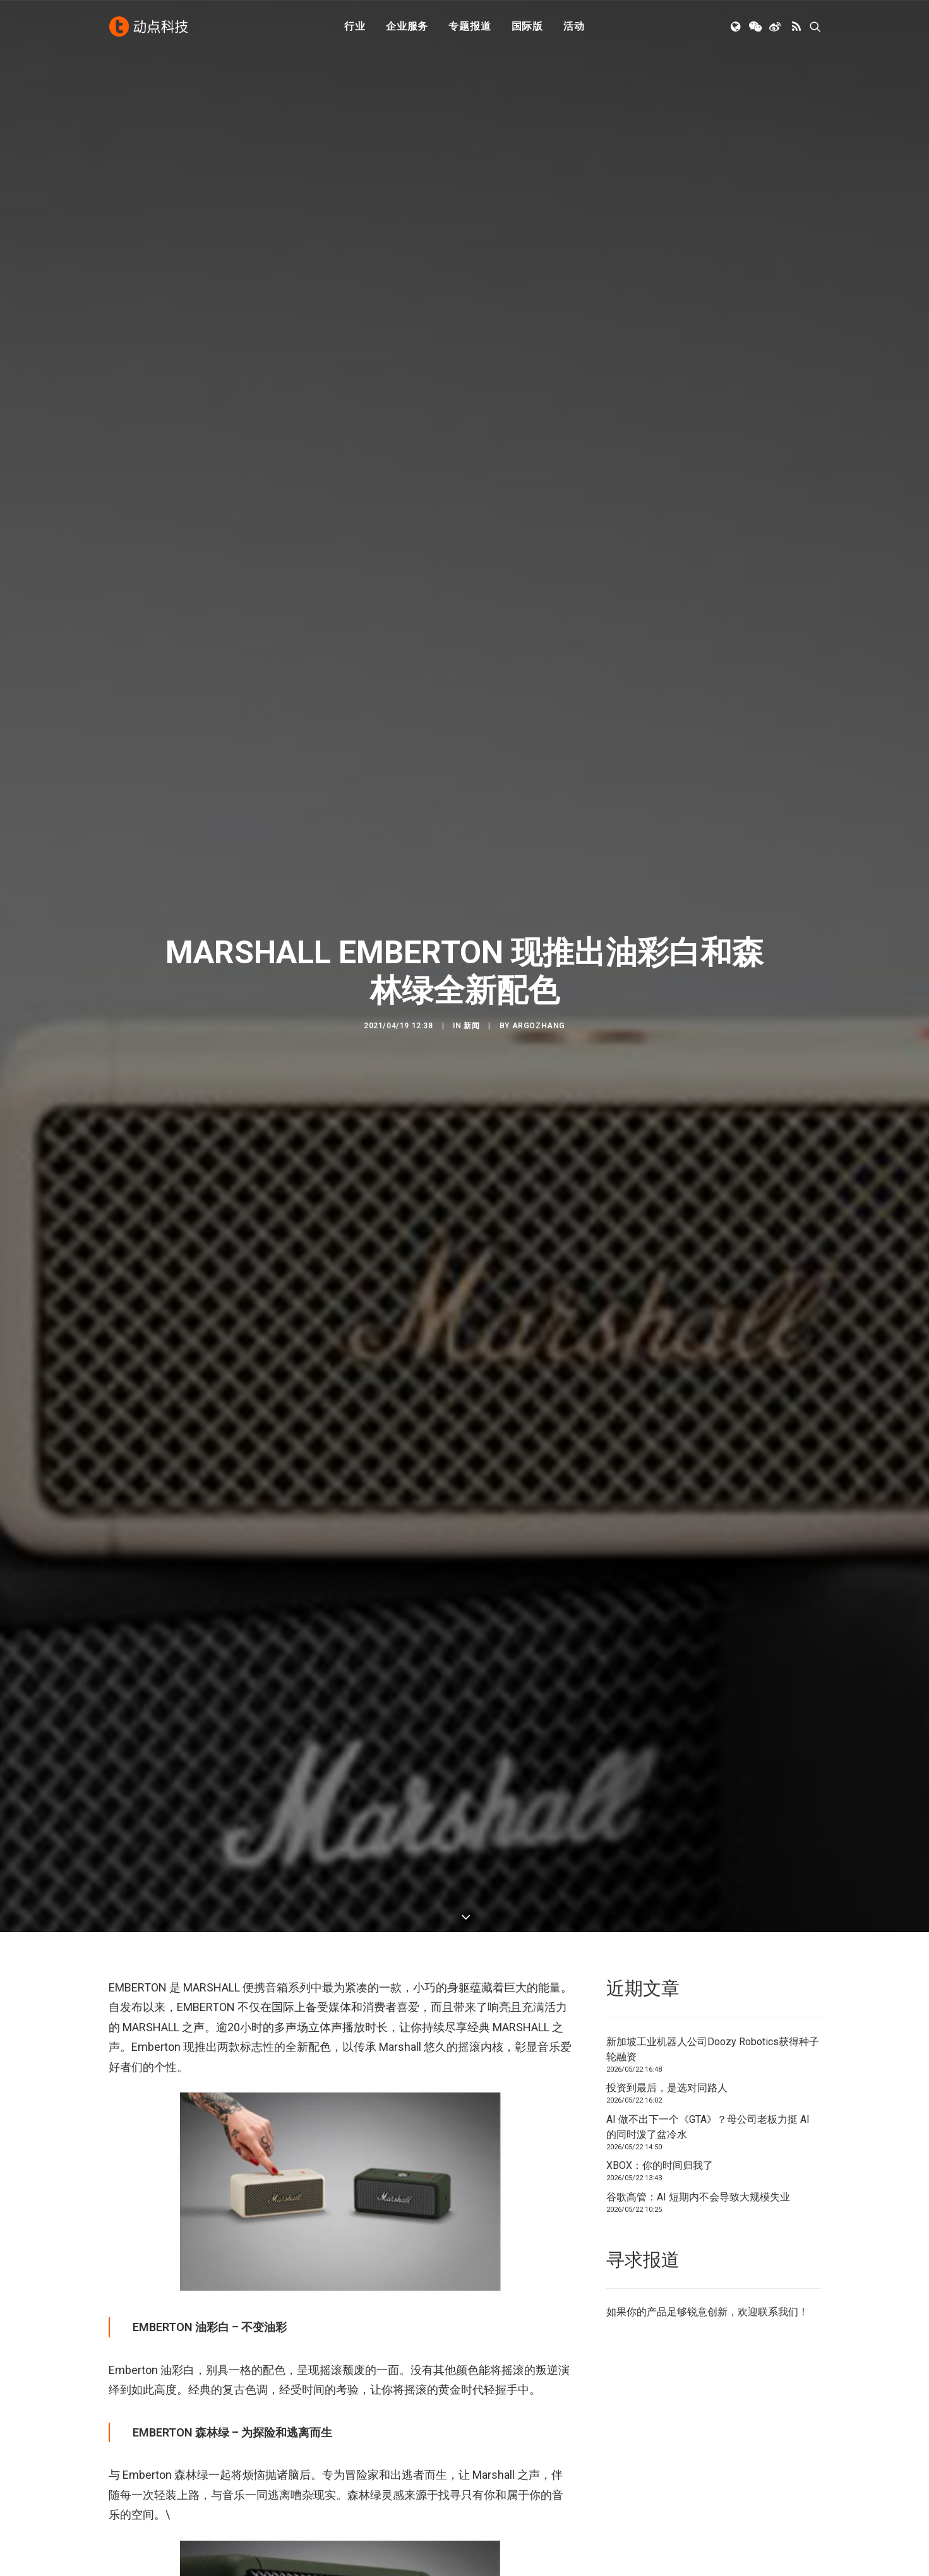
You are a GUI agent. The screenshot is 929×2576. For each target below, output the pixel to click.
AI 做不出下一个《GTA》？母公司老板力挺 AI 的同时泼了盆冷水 (708, 1866)
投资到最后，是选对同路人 (667, 1828)
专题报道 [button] (469, 27)
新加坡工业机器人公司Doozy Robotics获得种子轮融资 (712, 1788)
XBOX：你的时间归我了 (659, 1905)
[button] (737, 27)
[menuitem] (355, 27)
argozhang (538, 906)
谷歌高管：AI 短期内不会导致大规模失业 (698, 1936)
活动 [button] (574, 27)
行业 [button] (355, 27)
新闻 (471, 906)
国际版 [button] (527, 27)
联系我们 (778, 2052)
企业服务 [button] (407, 27)
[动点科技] (149, 27)
